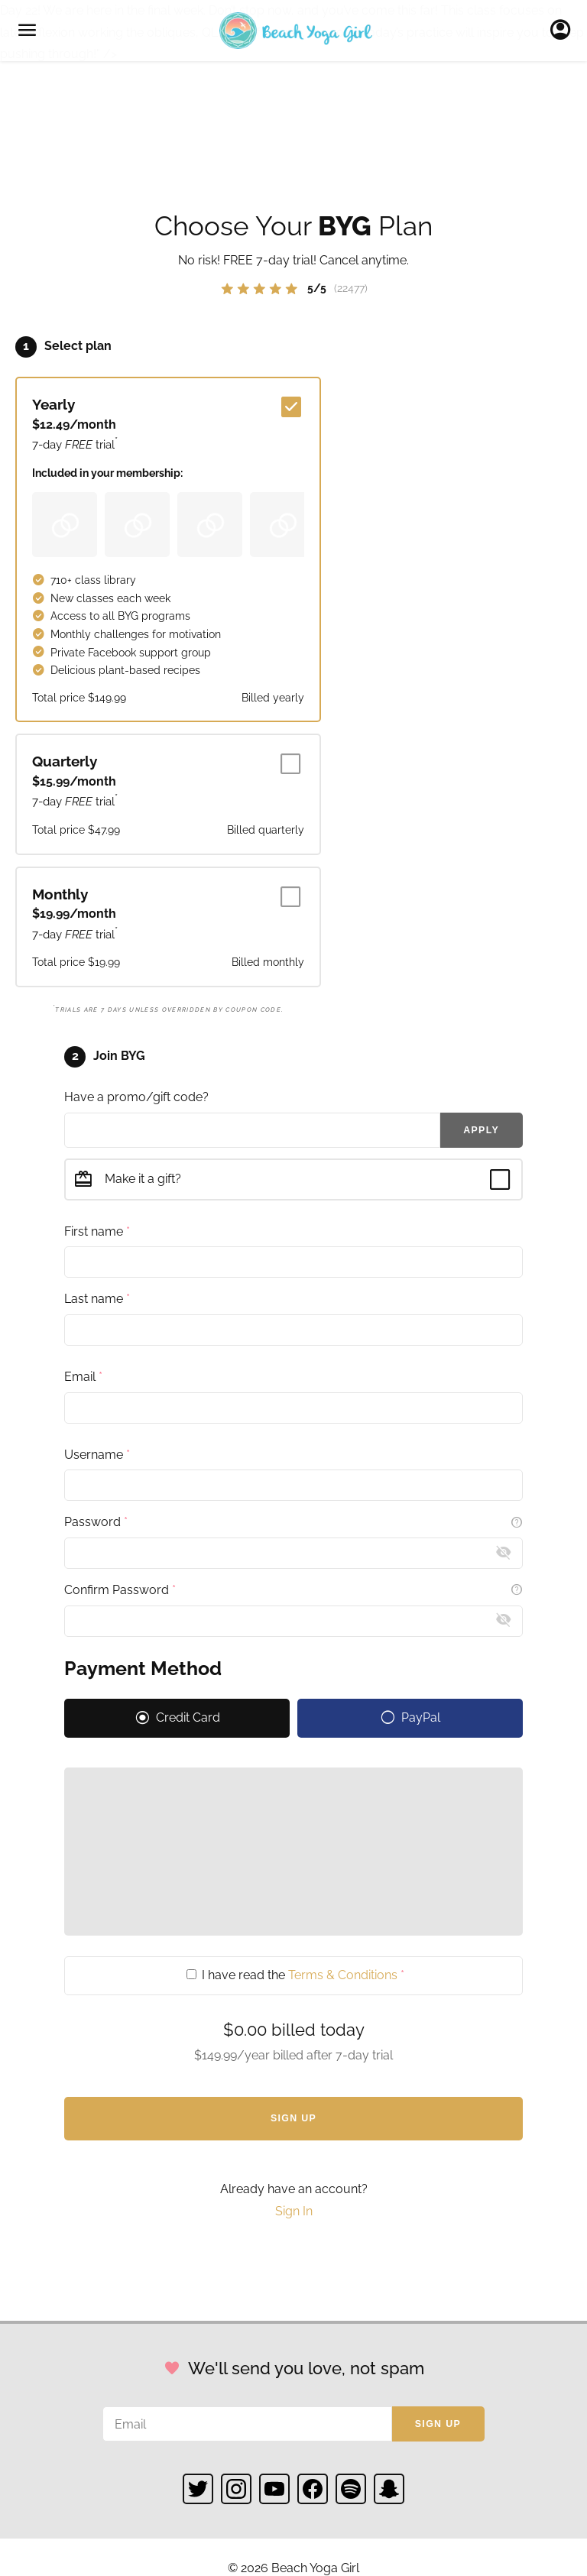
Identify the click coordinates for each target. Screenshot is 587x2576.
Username (97, 1454)
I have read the (295, 1975)
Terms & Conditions (342, 1975)
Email (83, 1376)
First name (97, 1231)
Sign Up (293, 2118)
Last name (97, 1298)
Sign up (438, 2424)
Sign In (564, 30)
